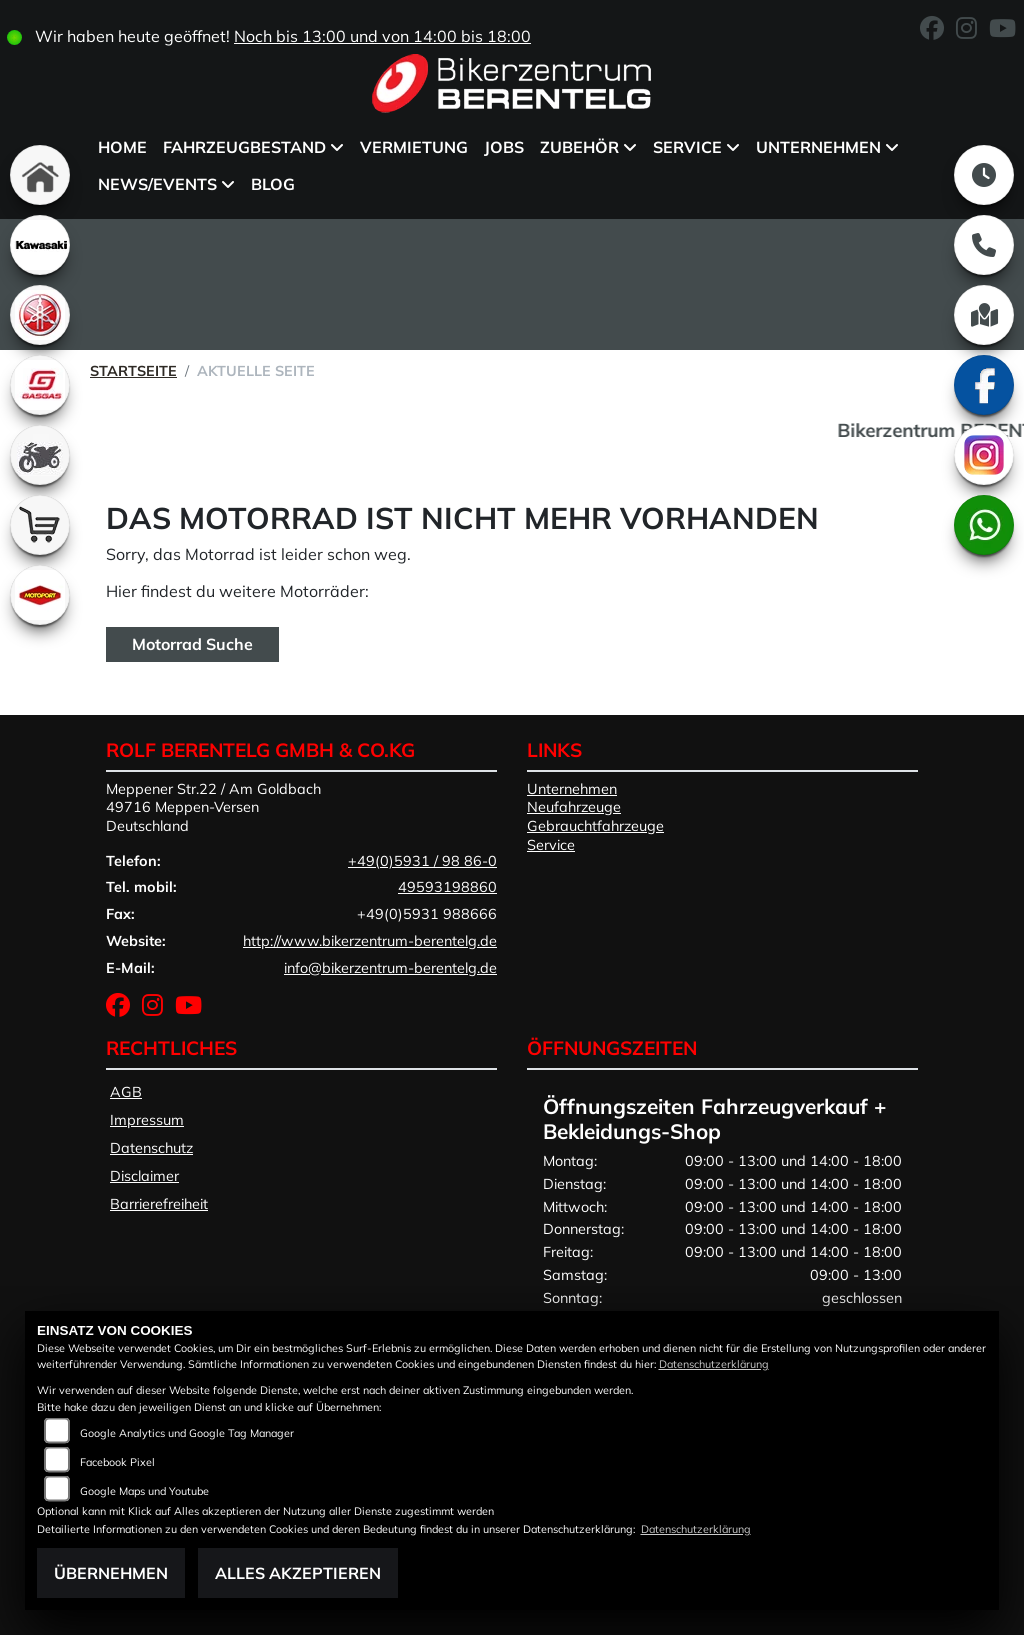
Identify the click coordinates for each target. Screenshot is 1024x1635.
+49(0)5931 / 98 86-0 (422, 861)
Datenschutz (151, 1148)
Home (122, 147)
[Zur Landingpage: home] (40, 175)
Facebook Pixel (117, 1462)
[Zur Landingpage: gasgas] (40, 385)
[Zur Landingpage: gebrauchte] (40, 455)
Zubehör (579, 147)
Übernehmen (111, 1573)
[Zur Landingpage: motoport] (40, 595)
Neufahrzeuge (574, 807)
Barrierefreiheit (159, 1204)
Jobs (504, 147)
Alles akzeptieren (298, 1573)
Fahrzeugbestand (244, 147)
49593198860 (447, 887)
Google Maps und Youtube (144, 1491)
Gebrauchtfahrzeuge (595, 826)
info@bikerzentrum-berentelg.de (390, 968)
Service (687, 147)
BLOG (273, 184)
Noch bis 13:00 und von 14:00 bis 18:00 (382, 36)
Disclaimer (144, 1176)
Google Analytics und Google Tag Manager (187, 1433)
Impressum (147, 1120)
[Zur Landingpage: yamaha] (40, 315)
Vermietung (414, 147)
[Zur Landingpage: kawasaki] (40, 245)
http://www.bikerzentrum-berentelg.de (370, 941)
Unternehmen (818, 147)
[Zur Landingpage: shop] (40, 525)
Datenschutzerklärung (714, 1364)
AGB (126, 1092)
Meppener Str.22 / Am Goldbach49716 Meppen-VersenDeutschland (213, 807)
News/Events (157, 184)
